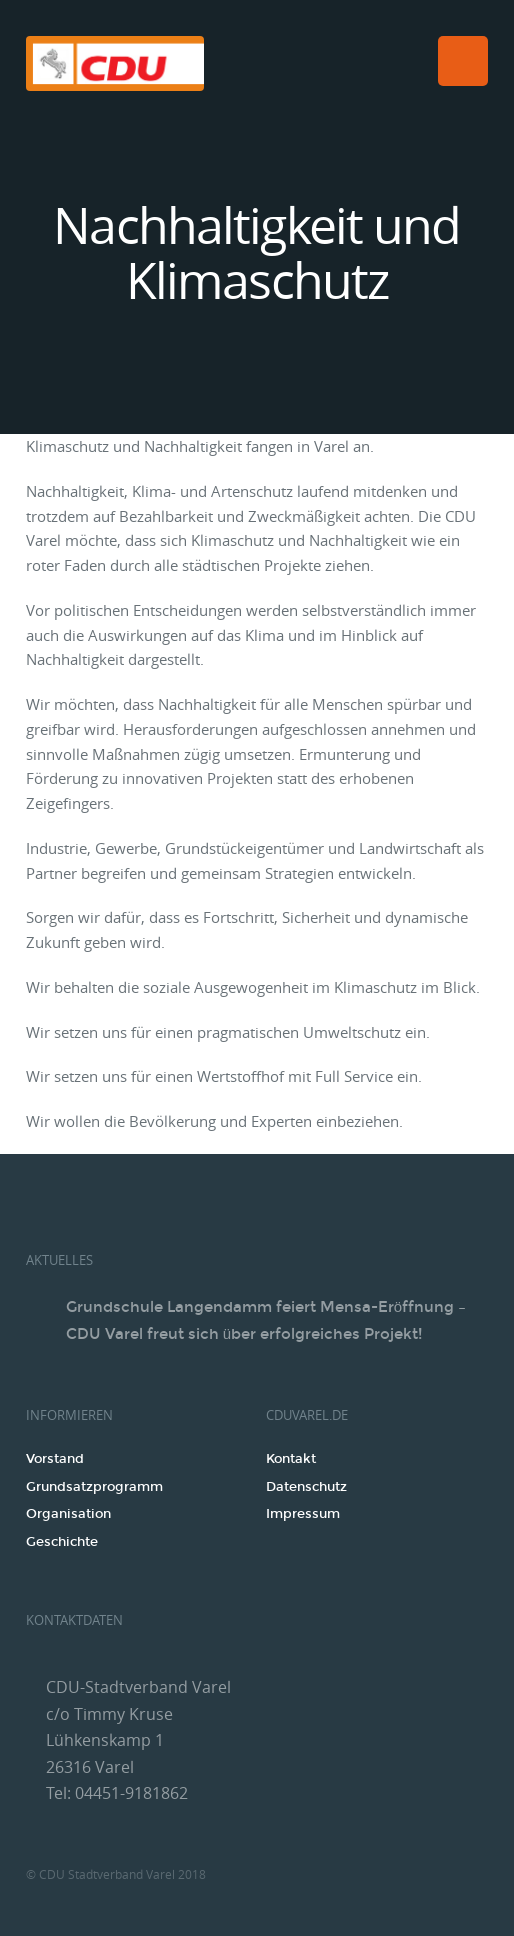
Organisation (68, 1514)
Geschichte (62, 1542)
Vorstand (55, 1459)
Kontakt (291, 1459)
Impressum (303, 1514)
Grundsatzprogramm (94, 1487)
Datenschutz (306, 1487)
